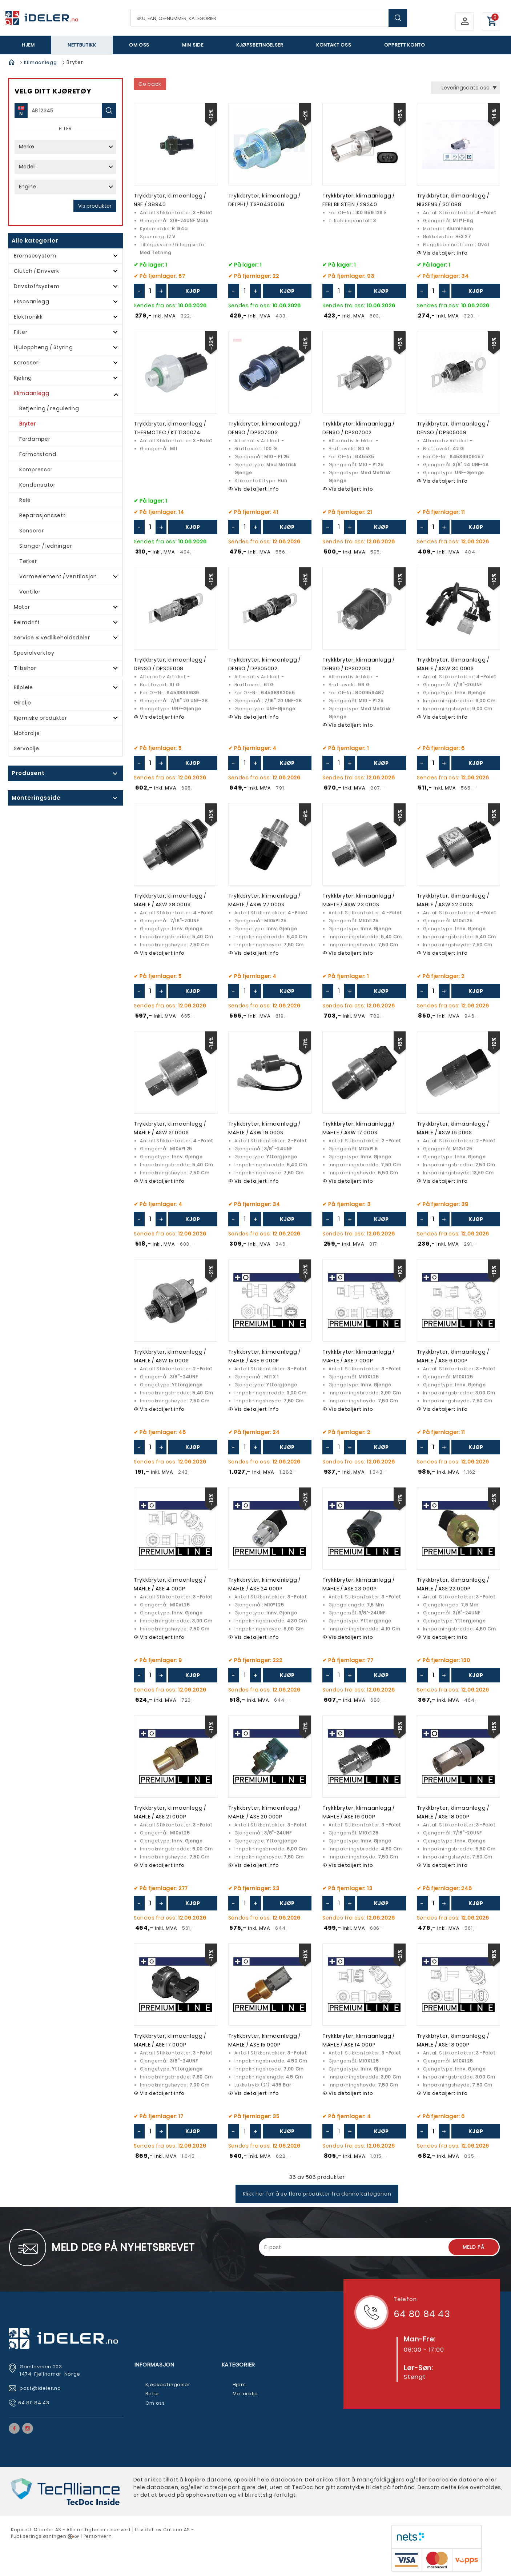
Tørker (28, 561)
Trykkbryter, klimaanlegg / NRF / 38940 (170, 200)
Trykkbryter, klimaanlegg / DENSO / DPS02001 (358, 664)
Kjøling (23, 378)
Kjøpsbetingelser (259, 44)
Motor (22, 607)
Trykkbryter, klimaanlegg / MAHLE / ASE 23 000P (358, 1584)
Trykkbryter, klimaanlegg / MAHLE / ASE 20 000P (264, 1812)
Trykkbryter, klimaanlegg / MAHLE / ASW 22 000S (453, 900)
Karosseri (27, 362)
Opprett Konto (404, 44)
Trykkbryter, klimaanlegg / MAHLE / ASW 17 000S (358, 1128)
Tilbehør (25, 668)
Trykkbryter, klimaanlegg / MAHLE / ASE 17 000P (170, 2040)
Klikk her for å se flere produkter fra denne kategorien (317, 2193)
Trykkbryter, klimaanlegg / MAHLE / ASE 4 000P (170, 1584)
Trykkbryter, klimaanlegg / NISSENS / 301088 (453, 200)
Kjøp (192, 291)
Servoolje (26, 748)
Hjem (28, 44)
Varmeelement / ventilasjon (58, 576)
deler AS (50, 2530)
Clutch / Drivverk (36, 271)
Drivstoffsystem (37, 286)
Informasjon (154, 2364)
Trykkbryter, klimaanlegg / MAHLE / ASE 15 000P (264, 2040)
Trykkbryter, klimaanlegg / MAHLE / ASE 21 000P (170, 1812)
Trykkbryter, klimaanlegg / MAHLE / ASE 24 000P (264, 1584)
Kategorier (239, 2364)
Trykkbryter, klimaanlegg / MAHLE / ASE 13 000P (453, 2040)
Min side (193, 44)
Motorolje (27, 733)
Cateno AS (176, 2530)
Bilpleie (23, 687)
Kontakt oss (333, 44)
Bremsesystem (35, 255)
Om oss (139, 44)
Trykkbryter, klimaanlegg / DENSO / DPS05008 (170, 664)
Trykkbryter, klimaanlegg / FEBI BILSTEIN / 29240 (358, 200)
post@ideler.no (41, 2388)
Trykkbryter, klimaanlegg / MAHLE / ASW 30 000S (453, 664)
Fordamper (34, 439)
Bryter (27, 423)
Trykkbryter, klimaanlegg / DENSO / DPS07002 (358, 428)
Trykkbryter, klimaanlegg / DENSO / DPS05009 (453, 428)
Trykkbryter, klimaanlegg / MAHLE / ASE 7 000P (358, 1356)
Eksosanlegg (31, 301)
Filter (20, 332)
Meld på (473, 2247)
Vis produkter (95, 205)
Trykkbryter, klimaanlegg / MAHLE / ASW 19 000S (264, 1128)
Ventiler (30, 591)
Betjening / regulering (49, 408)
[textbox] (268, 18)
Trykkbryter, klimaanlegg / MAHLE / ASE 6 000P (453, 1356)
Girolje (22, 702)
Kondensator (37, 484)
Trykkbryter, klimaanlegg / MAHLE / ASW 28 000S (170, 900)
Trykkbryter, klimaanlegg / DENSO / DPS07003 (264, 428)
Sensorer (31, 530)
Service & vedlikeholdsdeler (52, 637)
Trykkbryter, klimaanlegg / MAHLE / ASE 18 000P (453, 1812)
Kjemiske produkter (40, 718)
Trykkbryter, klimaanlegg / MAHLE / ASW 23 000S (358, 900)
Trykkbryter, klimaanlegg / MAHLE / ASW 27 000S (264, 900)
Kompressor (36, 469)
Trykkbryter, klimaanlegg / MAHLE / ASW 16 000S (453, 1128)
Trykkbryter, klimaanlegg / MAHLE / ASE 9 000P (264, 1356)
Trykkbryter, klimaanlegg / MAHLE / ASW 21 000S (170, 1128)
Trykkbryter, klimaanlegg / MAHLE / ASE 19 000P (358, 1812)
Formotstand (37, 454)
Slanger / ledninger (45, 546)
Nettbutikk (82, 44)
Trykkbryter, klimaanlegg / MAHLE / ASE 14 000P (358, 2040)
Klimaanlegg (40, 62)
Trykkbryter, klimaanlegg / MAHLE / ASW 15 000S (170, 1356)
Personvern (98, 2536)
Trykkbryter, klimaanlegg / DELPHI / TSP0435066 (264, 200)
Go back (149, 84)
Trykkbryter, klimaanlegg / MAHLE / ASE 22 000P (453, 1584)
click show (60, 773)
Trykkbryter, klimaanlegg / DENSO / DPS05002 (264, 664)
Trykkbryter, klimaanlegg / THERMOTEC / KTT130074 (170, 428)
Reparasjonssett (42, 515)
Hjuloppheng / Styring (43, 347)
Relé (25, 500)
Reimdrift (27, 622)
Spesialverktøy (34, 652)
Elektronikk (28, 316)
